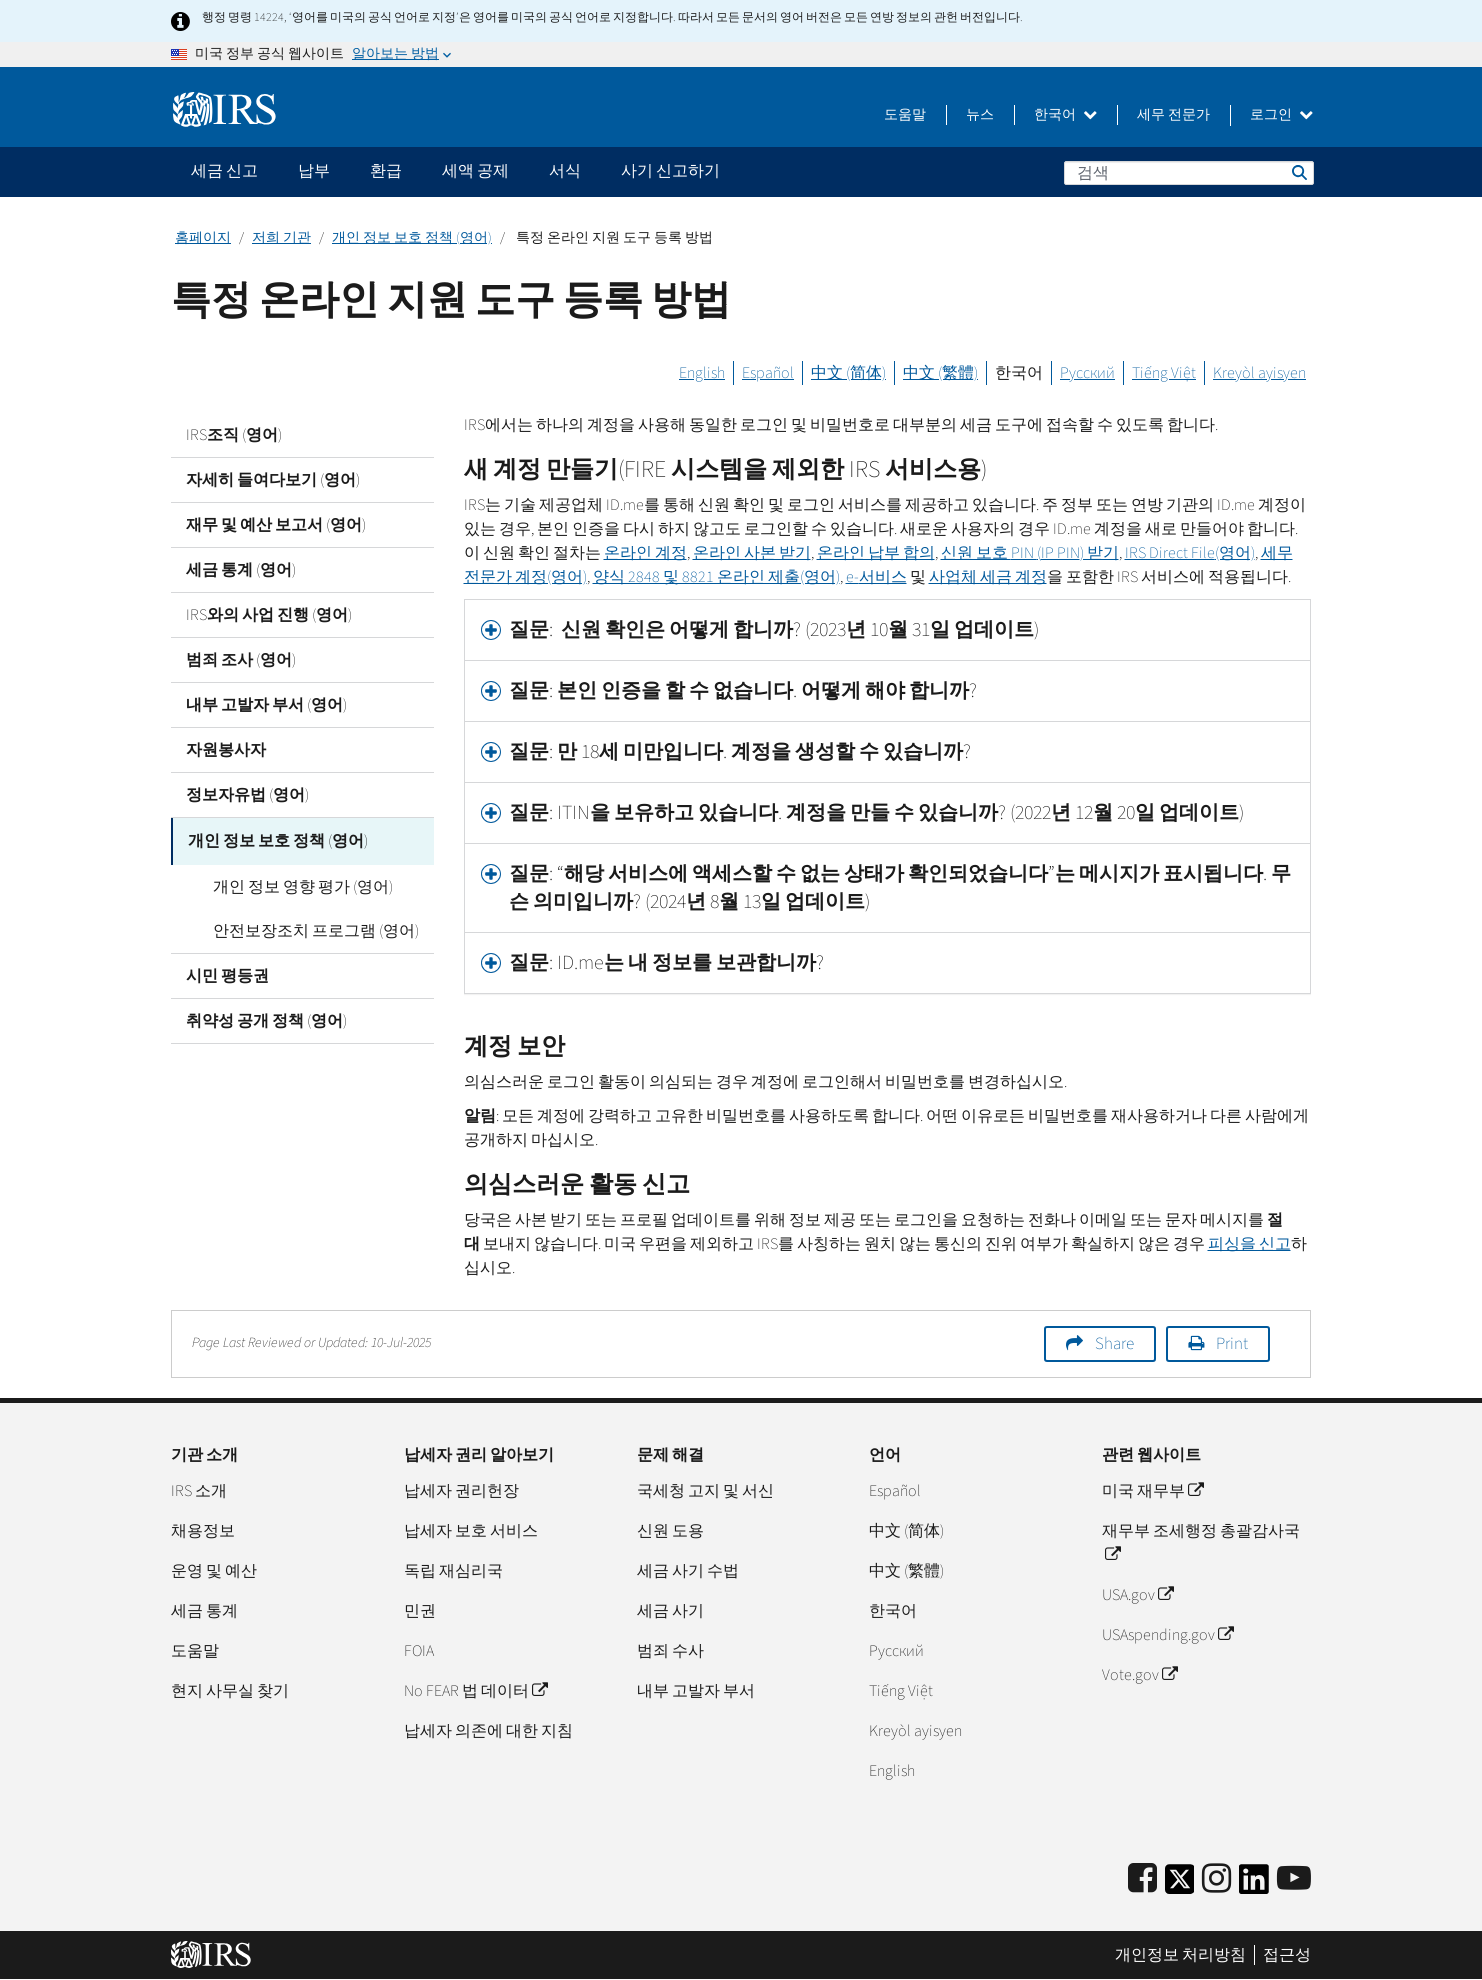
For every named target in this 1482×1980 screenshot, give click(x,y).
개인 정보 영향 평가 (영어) (291, 884)
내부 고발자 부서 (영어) (266, 705)
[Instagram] (1216, 1879)
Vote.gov (1139, 1675)
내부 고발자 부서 (696, 1691)
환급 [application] (386, 171)
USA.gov (1137, 1595)
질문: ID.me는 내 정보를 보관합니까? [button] (666, 963)
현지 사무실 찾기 (230, 1691)
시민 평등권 (227, 973)
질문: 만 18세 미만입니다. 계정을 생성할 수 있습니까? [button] (740, 752)
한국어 (1065, 115)
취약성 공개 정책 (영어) (266, 1018)
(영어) (1190, 553)
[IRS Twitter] (1180, 1885)
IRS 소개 (199, 1491)
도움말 (905, 115)
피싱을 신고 (1249, 1244)
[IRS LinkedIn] (1254, 1885)
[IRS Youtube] (1294, 1879)
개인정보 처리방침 (1180, 1955)
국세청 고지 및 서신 (705, 1491)
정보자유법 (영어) (247, 795)
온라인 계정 (645, 553)
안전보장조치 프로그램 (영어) (304, 928)
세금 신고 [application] (224, 171)
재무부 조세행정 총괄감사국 (1201, 1543)
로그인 (1281, 115)
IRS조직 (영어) (234, 435)
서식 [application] (565, 171)
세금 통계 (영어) (241, 570)
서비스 (876, 577)
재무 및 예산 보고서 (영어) (276, 525)
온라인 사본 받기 (752, 553)
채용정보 (203, 1531)
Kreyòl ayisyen (1259, 373)
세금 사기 (670, 1611)
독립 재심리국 (453, 1571)
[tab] (888, 630)
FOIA (419, 1651)
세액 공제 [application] (475, 171)
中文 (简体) (848, 373)
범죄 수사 (670, 1651)
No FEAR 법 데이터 (475, 1691)
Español (768, 373)
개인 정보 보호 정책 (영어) (412, 238)
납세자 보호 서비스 (471, 1531)
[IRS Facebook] (1142, 1879)
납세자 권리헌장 (461, 1491)
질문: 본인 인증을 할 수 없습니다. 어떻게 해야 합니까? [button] (743, 691)
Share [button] (1114, 1344)
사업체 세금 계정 (988, 577)
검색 (1298, 172)
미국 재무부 (1152, 1491)
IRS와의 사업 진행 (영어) (269, 615)
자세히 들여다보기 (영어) (273, 480)
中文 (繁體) (940, 373)
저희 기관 (281, 238)
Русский (1087, 373)
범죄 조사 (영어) (241, 660)
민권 (420, 1611)
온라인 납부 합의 (876, 553)
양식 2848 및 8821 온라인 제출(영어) (716, 577)
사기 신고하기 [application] (670, 171)
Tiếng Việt (1164, 373)
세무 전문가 (1173, 115)
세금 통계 (204, 1611)
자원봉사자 (226, 750)
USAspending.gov (1167, 1635)
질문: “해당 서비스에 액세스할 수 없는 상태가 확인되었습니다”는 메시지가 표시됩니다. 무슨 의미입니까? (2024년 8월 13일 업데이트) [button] (900, 888)
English (702, 373)
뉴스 (980, 115)
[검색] (1189, 173)
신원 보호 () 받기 (1030, 553)
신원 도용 (670, 1531)
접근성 (1287, 1955)
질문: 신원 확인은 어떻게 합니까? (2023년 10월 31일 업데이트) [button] (774, 630)
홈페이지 (203, 238)
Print (1232, 1344)
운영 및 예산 (214, 1571)
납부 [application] (314, 171)
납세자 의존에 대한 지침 (488, 1731)
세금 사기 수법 (688, 1571)
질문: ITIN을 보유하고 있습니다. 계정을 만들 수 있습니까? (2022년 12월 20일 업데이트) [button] (876, 813)
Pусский (896, 1651)
